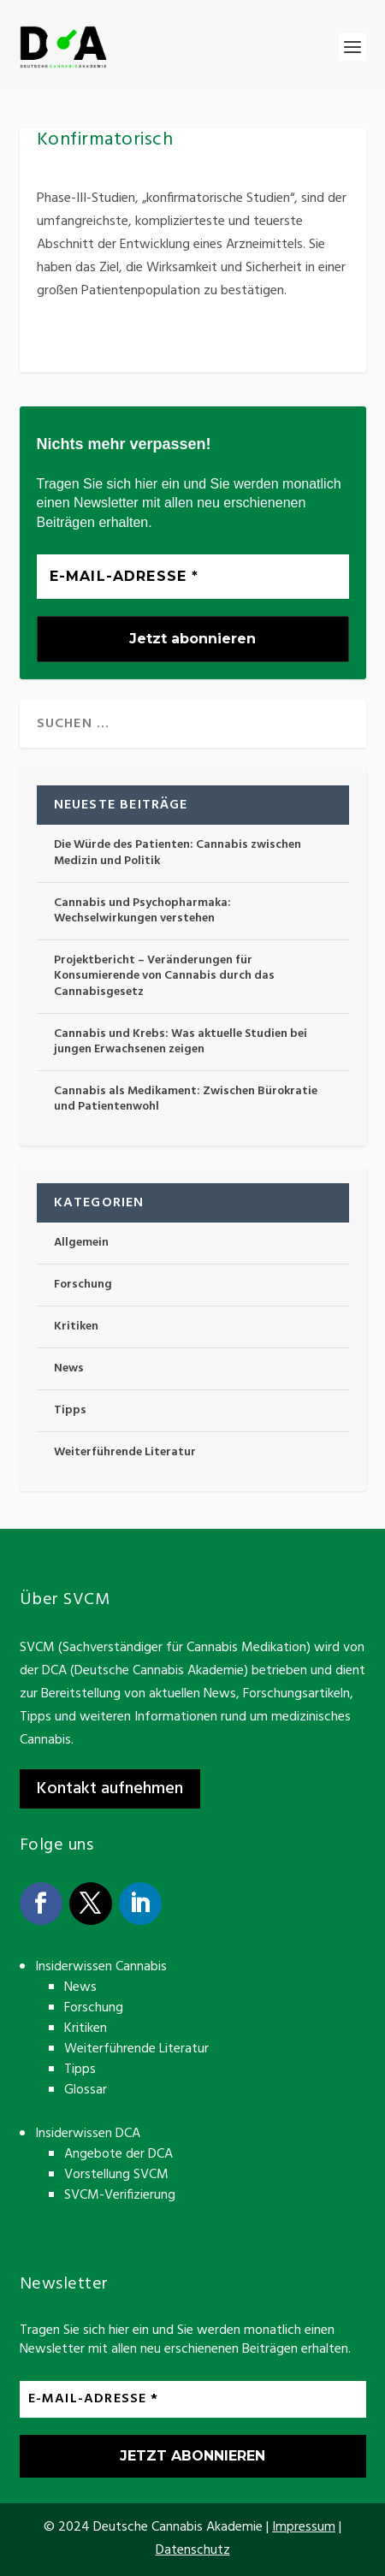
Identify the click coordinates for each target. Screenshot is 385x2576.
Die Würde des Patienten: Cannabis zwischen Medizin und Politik (177, 852)
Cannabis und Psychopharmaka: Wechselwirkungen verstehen (142, 910)
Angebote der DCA (118, 2154)
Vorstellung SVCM (116, 2175)
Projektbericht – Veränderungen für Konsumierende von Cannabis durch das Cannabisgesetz (164, 975)
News (69, 1368)
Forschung (83, 1284)
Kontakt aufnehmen (110, 1789)
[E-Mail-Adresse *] (193, 576)
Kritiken (76, 1326)
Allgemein (81, 1242)
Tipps (70, 1410)
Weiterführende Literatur (125, 1452)
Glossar (85, 2090)
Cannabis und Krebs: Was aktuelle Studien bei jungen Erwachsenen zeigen (180, 1041)
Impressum (303, 2527)
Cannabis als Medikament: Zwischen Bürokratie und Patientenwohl (185, 1098)
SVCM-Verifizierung (119, 2195)
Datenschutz (193, 2550)
